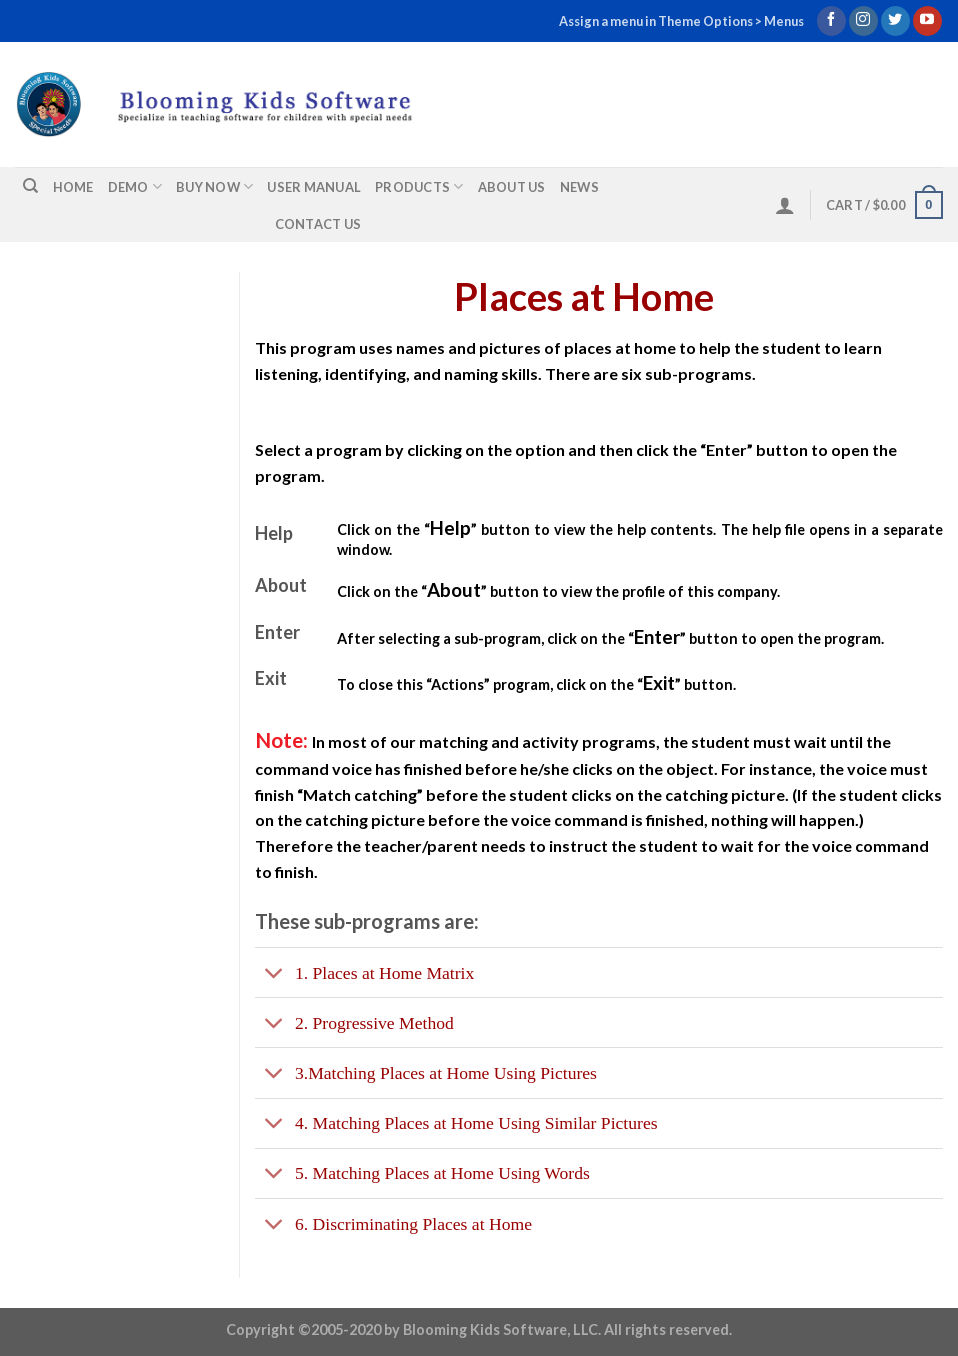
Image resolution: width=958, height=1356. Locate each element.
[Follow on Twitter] (895, 21)
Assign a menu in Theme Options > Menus (681, 21)
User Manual (314, 187)
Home (73, 187)
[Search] (30, 186)
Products (419, 186)
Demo (135, 186)
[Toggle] (274, 974)
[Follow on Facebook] (831, 21)
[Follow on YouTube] (927, 21)
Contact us (318, 224)
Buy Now (214, 186)
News (579, 187)
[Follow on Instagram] (863, 21)
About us (512, 187)
